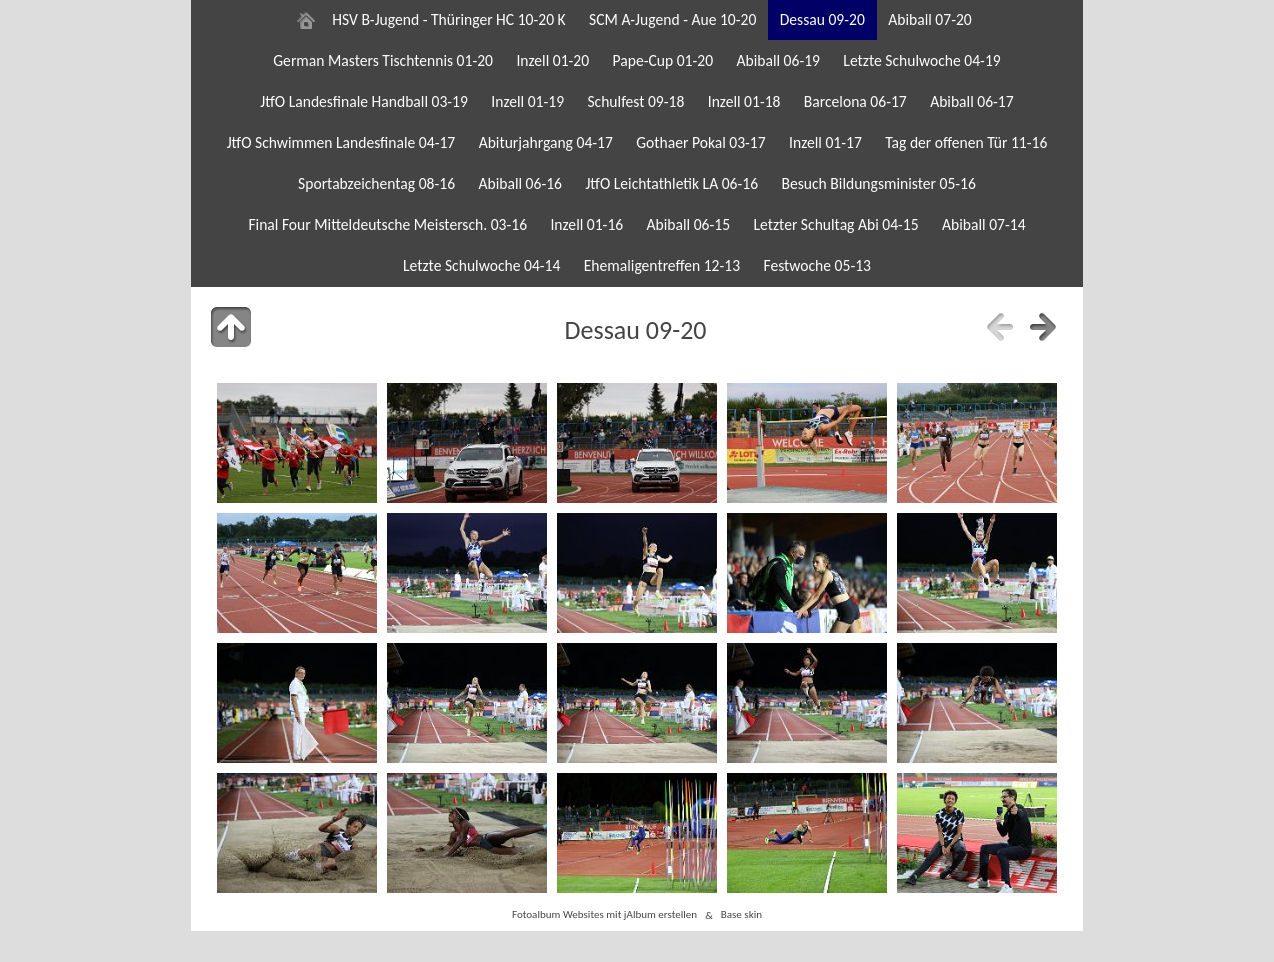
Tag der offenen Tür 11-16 (966, 142)
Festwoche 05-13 (817, 265)
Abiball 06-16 (520, 183)
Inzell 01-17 (825, 142)
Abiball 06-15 (689, 224)
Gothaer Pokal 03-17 (700, 142)
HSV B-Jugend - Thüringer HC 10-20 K (448, 19)
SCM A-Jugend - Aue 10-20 (672, 19)
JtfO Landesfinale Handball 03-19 (364, 101)
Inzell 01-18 (744, 101)
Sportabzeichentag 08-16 (376, 183)
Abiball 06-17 (972, 101)
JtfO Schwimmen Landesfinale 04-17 (341, 142)
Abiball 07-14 (984, 224)
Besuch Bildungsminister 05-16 (878, 183)
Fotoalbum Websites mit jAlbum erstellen (604, 915)
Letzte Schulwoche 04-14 (481, 265)
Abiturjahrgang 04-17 (546, 142)
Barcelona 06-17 (855, 101)
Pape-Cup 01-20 (663, 60)
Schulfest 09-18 (635, 101)
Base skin (741, 915)
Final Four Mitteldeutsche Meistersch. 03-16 (387, 224)
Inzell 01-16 (586, 224)
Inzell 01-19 (527, 101)
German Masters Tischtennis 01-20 (383, 60)
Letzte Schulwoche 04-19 (921, 60)
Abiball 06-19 (778, 60)
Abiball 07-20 (930, 19)
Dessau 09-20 (822, 19)
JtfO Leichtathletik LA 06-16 (671, 183)
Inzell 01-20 (552, 60)
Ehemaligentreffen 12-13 (662, 265)
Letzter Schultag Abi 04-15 (835, 224)
